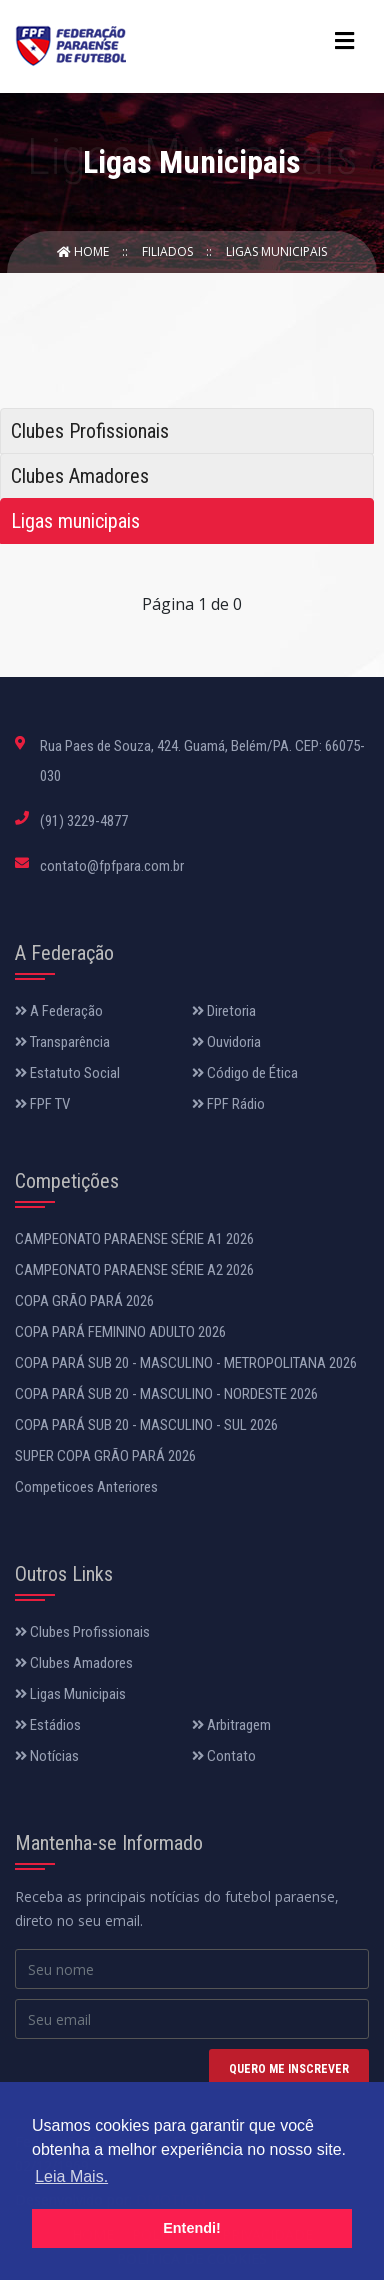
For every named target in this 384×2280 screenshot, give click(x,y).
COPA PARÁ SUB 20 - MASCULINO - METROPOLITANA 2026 (186, 1363)
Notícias (47, 1756)
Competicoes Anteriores (86, 1487)
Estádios (48, 1725)
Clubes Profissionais (82, 1632)
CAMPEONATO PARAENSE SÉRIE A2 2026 (134, 1270)
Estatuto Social (67, 1073)
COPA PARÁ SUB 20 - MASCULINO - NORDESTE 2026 (166, 1394)
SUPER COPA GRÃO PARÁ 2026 (105, 1456)
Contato (224, 1756)
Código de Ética (245, 1073)
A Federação (59, 1011)
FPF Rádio (228, 1104)
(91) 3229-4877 (84, 821)
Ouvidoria (226, 1042)
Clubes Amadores (74, 1663)
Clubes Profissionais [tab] (90, 431)
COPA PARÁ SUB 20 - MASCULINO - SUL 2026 (146, 1425)
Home (84, 251)
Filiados (169, 251)
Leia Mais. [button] (71, 2176)
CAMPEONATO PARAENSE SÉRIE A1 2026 (134, 1239)
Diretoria (224, 1011)
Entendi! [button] (192, 2228)
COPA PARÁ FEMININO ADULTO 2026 (120, 1332)
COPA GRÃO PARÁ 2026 (84, 1301)
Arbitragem (231, 1725)
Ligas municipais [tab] (75, 521)
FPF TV (42, 1104)
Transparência (62, 1042)
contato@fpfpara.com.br (112, 866)
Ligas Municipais (276, 251)
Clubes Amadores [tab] (80, 476)
